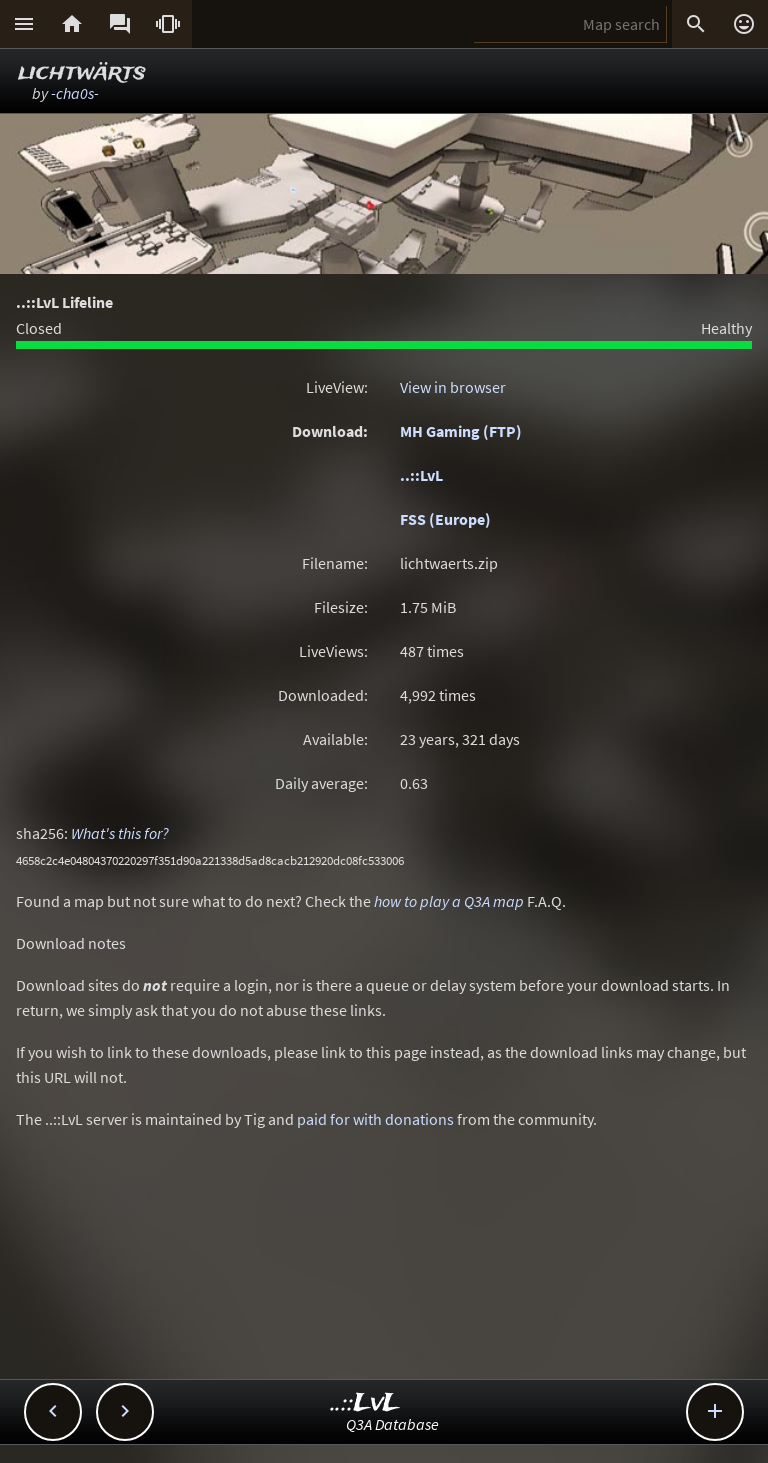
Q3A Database (392, 1424)
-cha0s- (75, 93)
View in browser (453, 387)
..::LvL (421, 475)
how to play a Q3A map (449, 901)
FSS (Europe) (445, 519)
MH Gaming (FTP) (461, 431)
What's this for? (120, 833)
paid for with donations (375, 1119)
